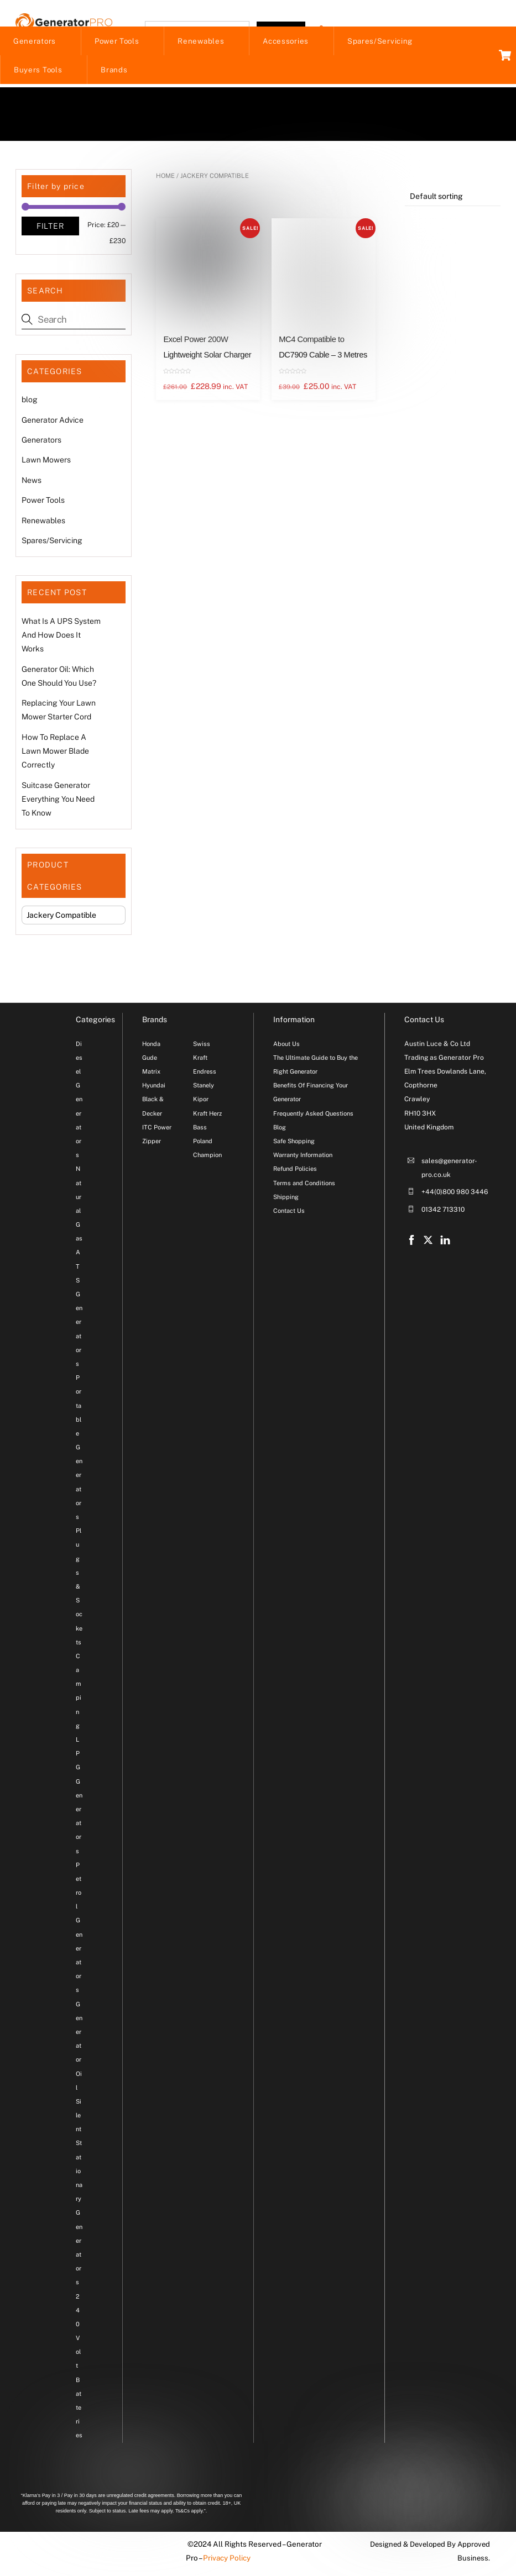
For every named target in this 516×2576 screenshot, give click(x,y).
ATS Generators (79, 1310)
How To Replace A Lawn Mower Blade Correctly (55, 752)
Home (165, 177)
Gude (149, 1059)
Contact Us (289, 1212)
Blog (279, 1129)
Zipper (151, 1142)
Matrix (151, 1073)
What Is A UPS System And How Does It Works (61, 636)
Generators (34, 42)
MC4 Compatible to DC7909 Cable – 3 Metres (323, 349)
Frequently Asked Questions (313, 1115)
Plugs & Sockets (79, 1588)
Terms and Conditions (304, 1184)
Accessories (286, 42)
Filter (50, 227)
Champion (207, 1156)
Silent (78, 2117)
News (31, 481)
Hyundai (153, 1087)
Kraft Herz (207, 1115)
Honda (151, 1045)
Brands (114, 71)
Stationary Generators (79, 2215)
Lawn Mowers (46, 462)
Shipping (286, 1198)
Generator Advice (53, 421)
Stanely (203, 1087)
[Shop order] (453, 199)
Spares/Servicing (380, 42)
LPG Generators (79, 1797)
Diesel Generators (79, 1101)
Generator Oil (79, 2047)
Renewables (201, 42)
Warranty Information (302, 1156)
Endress (204, 1073)
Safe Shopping (294, 1142)
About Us (286, 1045)
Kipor (201, 1101)
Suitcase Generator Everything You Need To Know (58, 800)
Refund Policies (295, 1171)
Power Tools (117, 42)
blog (30, 401)
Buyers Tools (38, 71)
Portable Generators (79, 1449)
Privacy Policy (225, 2560)
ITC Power (156, 1129)
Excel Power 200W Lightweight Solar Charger (207, 349)
